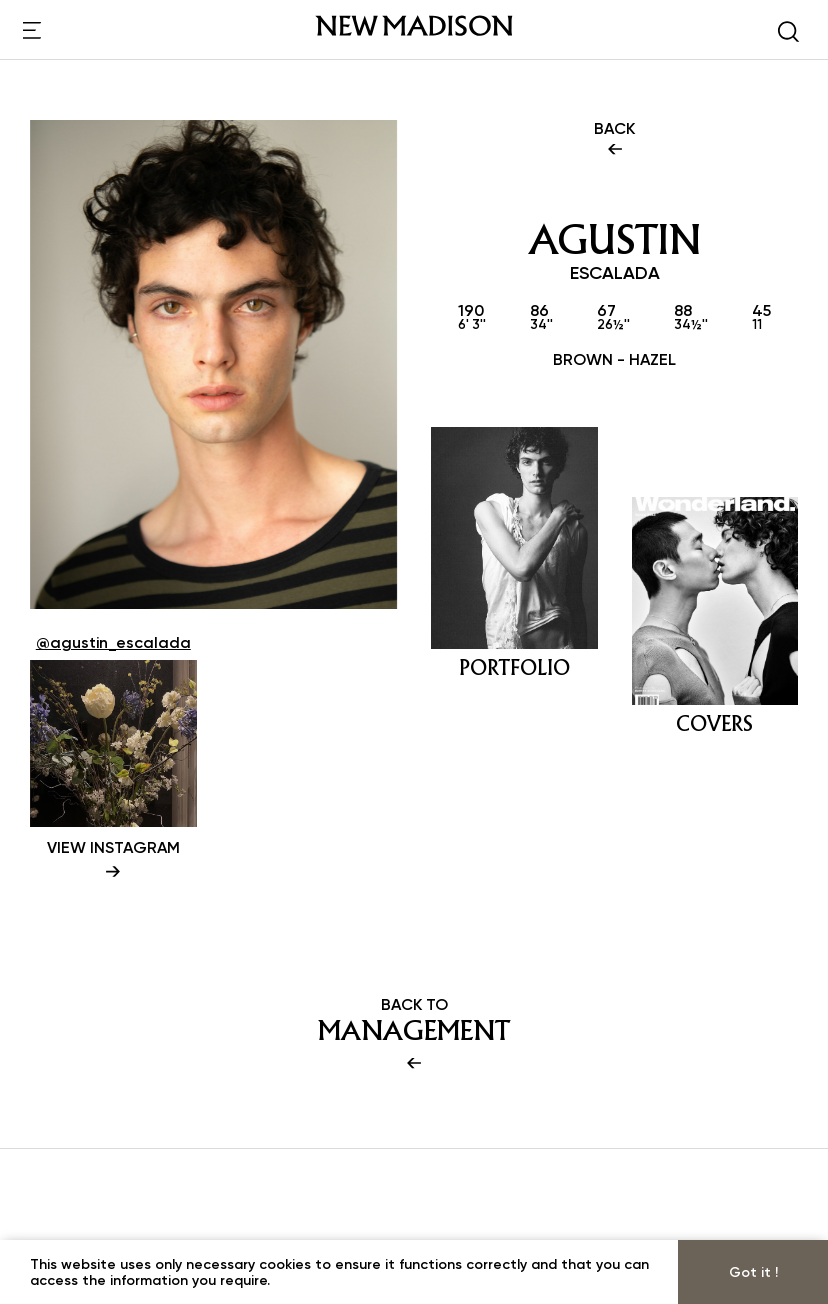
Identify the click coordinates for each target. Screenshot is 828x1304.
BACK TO (414, 1035)
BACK (614, 140)
